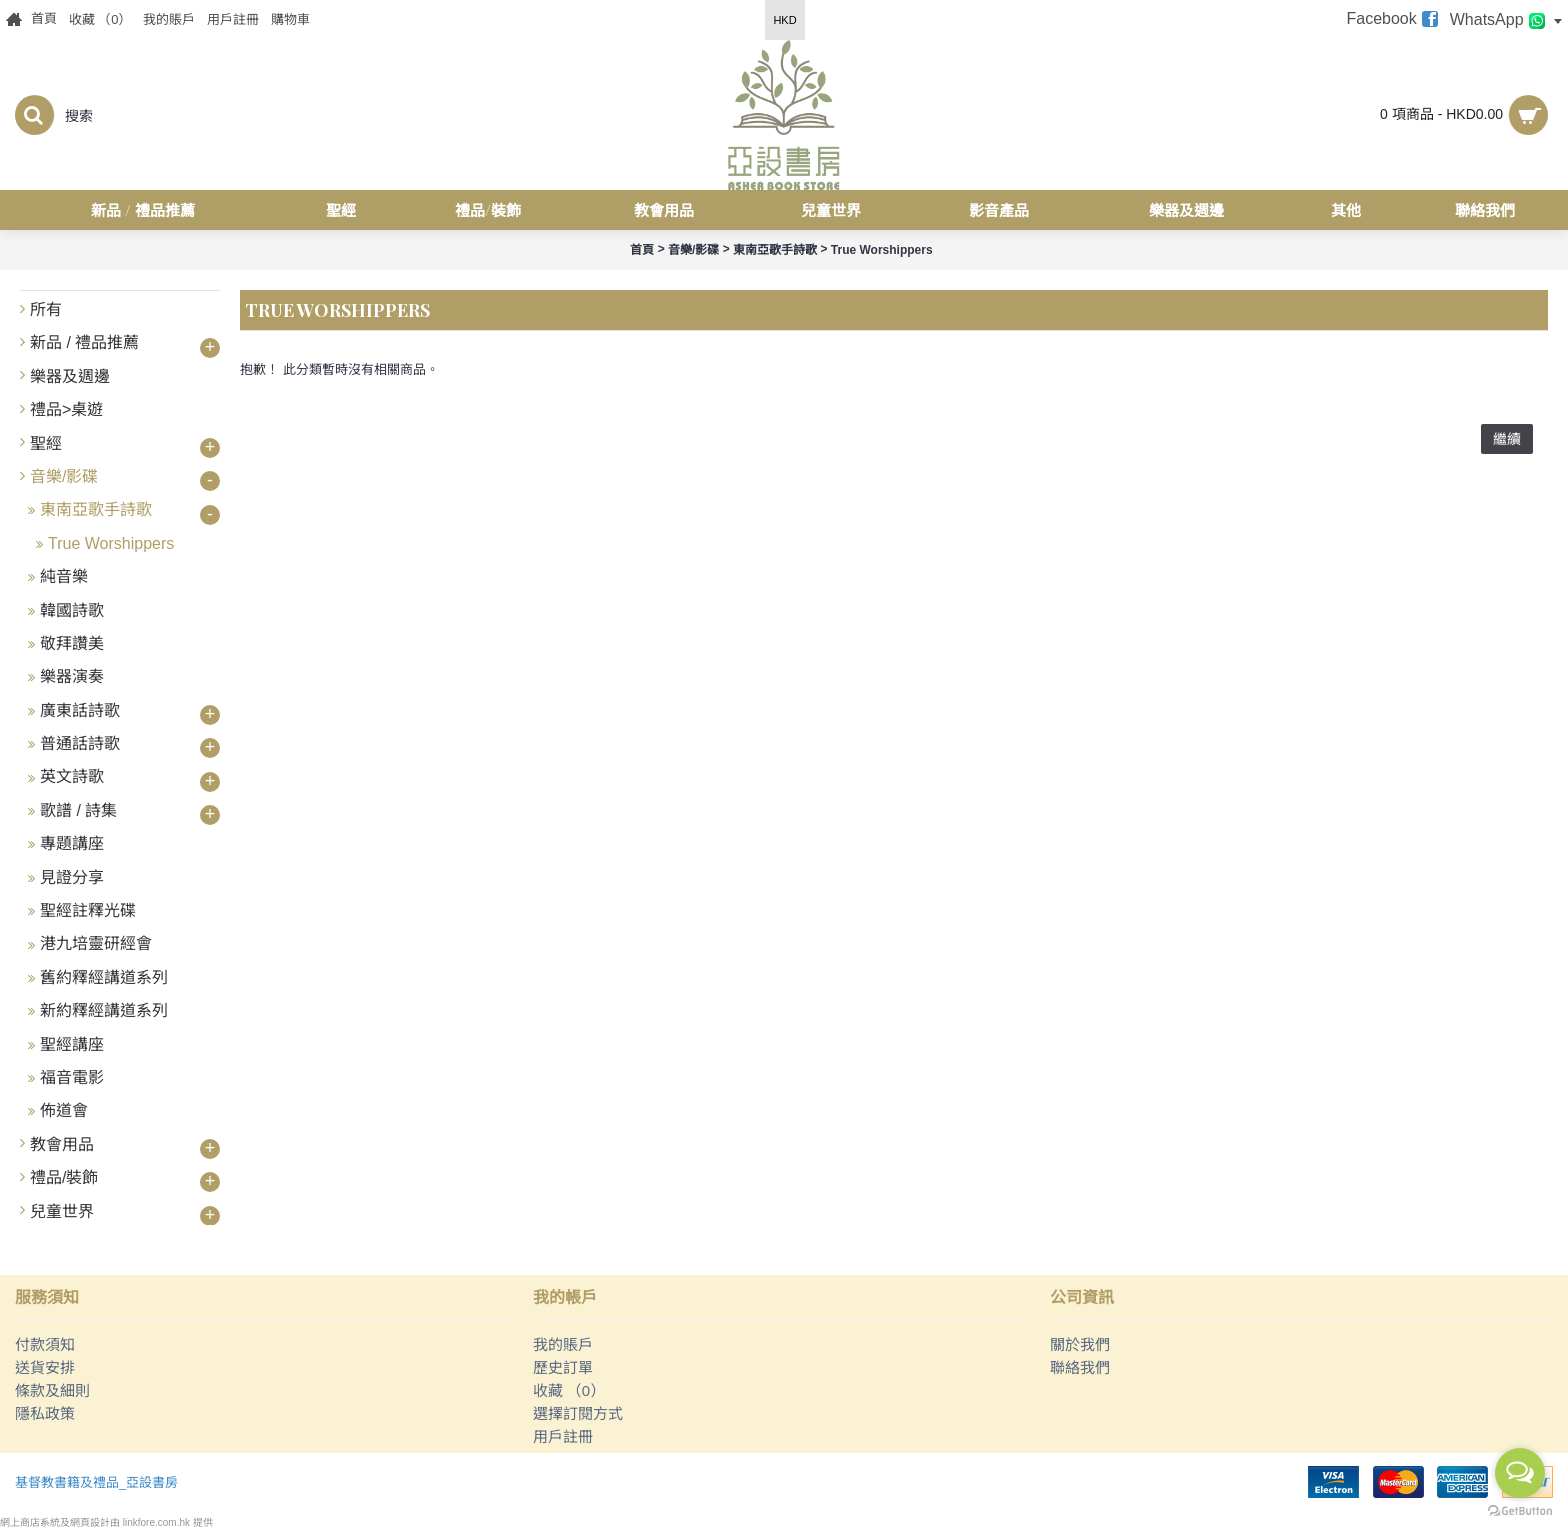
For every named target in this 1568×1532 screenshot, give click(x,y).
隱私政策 (45, 1413)
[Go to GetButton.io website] (1520, 1511)
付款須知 (45, 1344)
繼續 (1507, 439)
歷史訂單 (563, 1367)
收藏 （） (569, 1390)
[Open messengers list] (1520, 1473)
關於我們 (1080, 1344)
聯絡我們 (1080, 1367)
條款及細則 (52, 1390)
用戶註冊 (563, 1436)
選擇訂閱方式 (578, 1413)
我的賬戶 (563, 1344)
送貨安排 (45, 1367)
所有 (46, 309)
